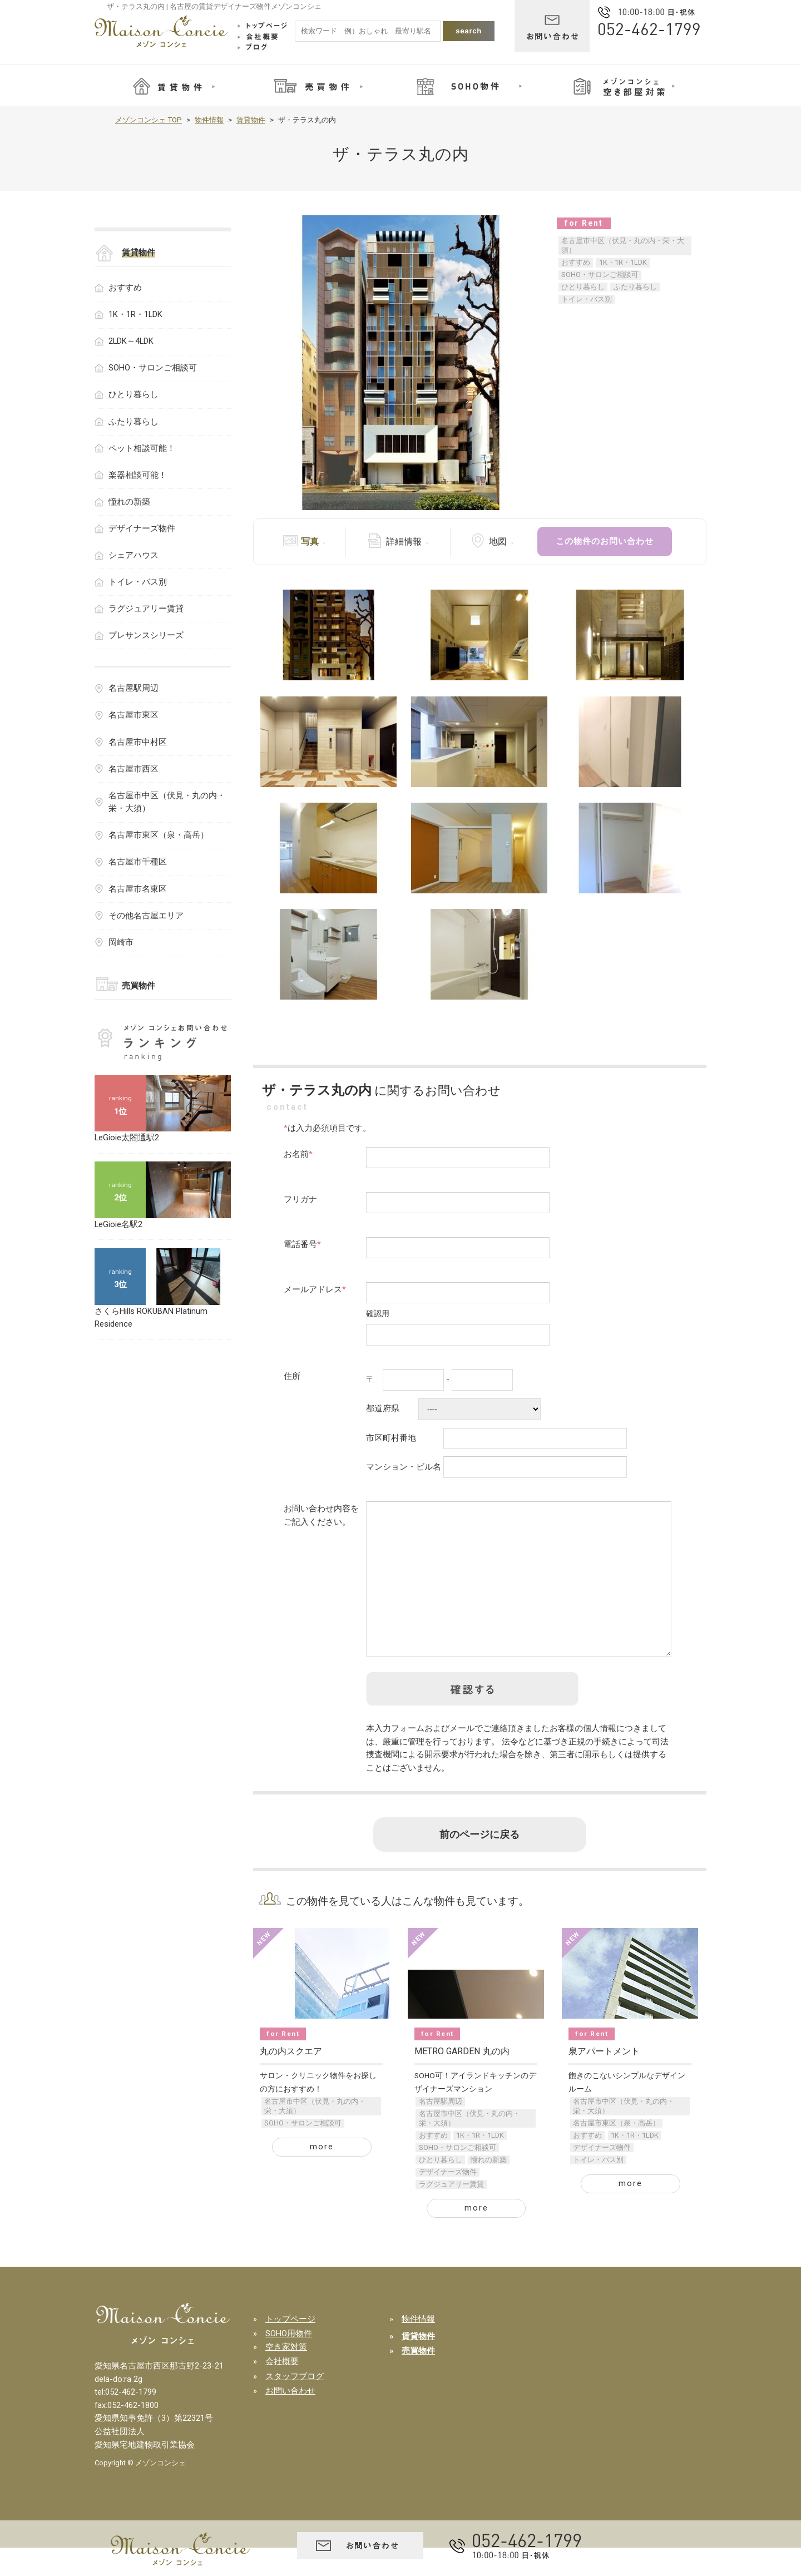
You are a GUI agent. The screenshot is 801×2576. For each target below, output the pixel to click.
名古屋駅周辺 (440, 2129)
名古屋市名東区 (137, 889)
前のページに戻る (479, 1862)
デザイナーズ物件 (448, 2200)
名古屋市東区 (133, 715)
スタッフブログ (294, 2405)
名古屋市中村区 (137, 742)
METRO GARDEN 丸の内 (462, 2079)
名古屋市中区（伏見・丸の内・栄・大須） (622, 245)
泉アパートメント (604, 2079)
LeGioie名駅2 (118, 1224)
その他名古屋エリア (146, 916)
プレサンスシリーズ (146, 635)
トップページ (290, 2347)
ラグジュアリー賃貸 (451, 2212)
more (322, 2175)
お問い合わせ (290, 2419)
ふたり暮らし (635, 287)
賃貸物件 (250, 120)
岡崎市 (121, 942)
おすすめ (575, 262)
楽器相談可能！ (137, 475)
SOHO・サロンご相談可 (600, 274)
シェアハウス (133, 555)
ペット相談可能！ (141, 448)
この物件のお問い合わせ (605, 541)
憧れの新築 (489, 2188)
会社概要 (282, 2390)
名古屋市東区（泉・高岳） (616, 2151)
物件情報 (209, 120)
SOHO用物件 (288, 2362)
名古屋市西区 (133, 769)
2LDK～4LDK (131, 341)
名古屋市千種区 (137, 862)
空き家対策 (286, 2375)
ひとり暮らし (583, 287)
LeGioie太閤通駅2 (127, 1138)
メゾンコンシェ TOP (148, 120)
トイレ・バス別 (586, 299)
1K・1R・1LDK (623, 262)
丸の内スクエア (291, 2079)
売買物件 (138, 986)
